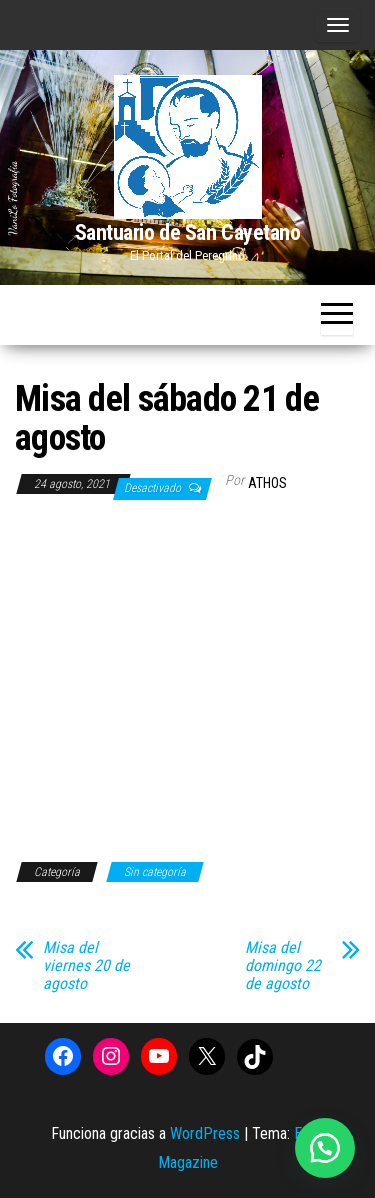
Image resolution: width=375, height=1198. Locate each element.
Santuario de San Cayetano (188, 232)
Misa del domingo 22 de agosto (283, 966)
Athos (267, 483)
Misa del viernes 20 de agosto (86, 966)
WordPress (205, 1133)
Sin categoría (155, 872)
